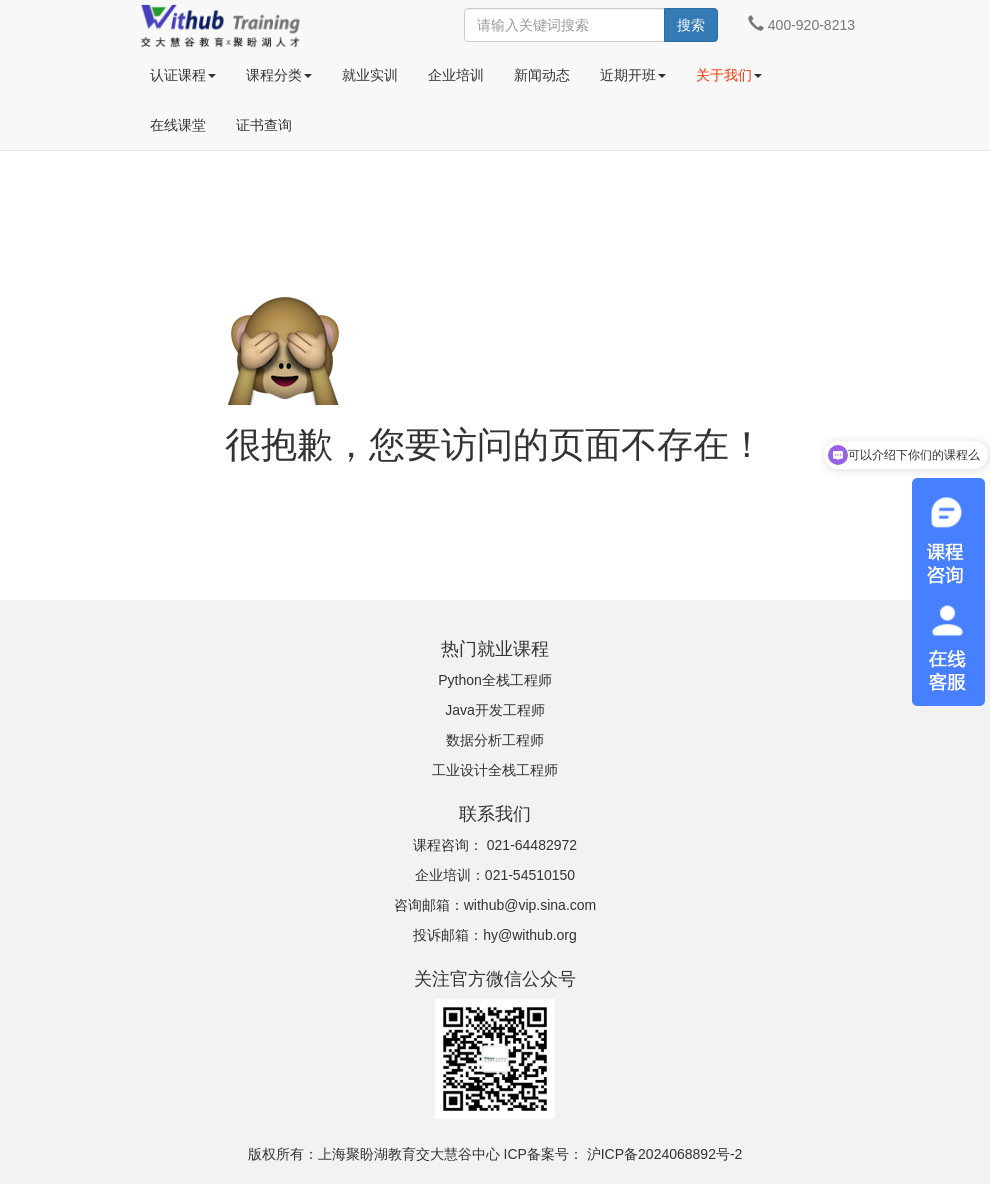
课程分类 (279, 75)
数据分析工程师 (495, 740)
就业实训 (370, 75)
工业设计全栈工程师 (495, 770)
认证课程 (183, 75)
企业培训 (456, 75)
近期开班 (633, 75)
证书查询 (264, 125)
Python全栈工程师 (495, 680)
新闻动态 (542, 75)
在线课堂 (178, 125)
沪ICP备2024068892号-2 (665, 1154)
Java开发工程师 (495, 710)
